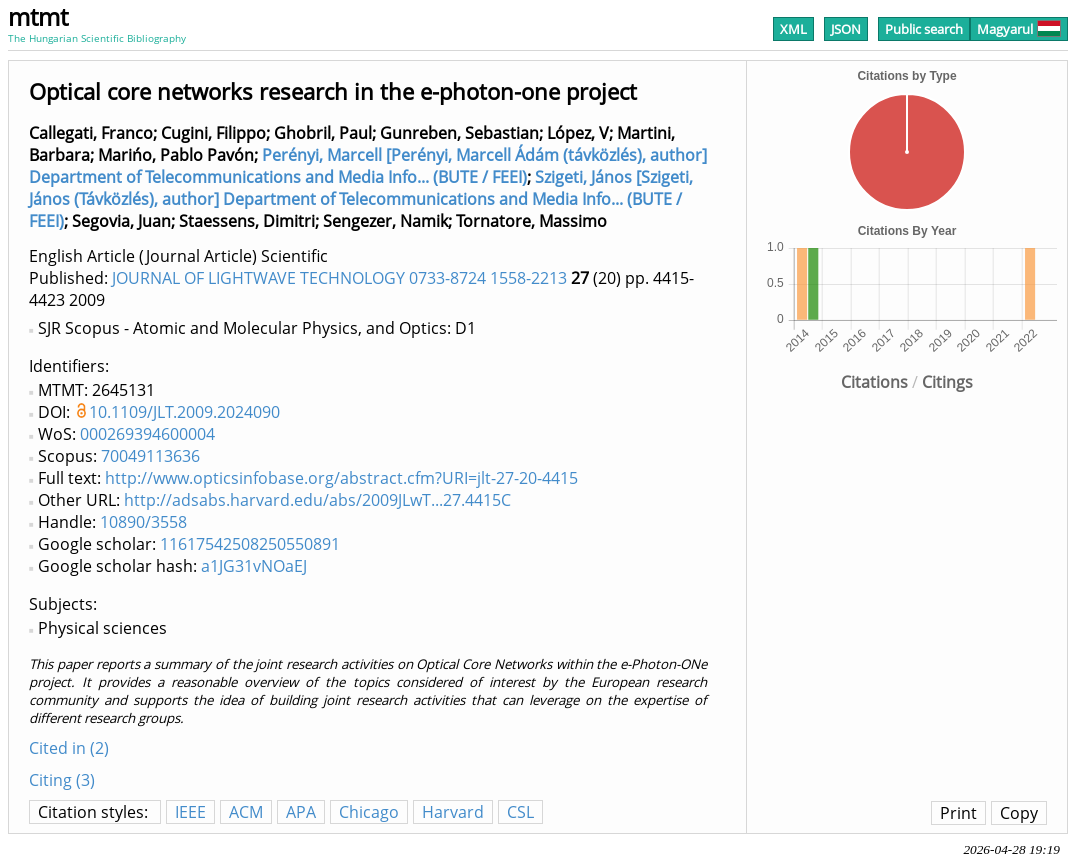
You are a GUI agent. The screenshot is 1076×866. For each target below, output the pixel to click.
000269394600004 (147, 434)
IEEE (190, 812)
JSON (846, 29)
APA (301, 812)
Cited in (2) (69, 748)
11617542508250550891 (250, 544)
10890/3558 (143, 522)
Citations (874, 382)
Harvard (453, 812)
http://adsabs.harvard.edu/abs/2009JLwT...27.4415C (317, 500)
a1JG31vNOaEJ (254, 566)
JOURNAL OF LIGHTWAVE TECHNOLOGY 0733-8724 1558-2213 (339, 278)
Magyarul (1019, 29)
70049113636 (150, 456)
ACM (246, 812)
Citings (947, 382)
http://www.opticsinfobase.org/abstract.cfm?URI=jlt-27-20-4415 (341, 478)
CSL (520, 812)
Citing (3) (62, 780)
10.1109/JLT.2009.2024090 (184, 412)
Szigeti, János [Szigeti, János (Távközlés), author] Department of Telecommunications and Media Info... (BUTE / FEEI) (361, 199)
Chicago (369, 812)
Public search (924, 29)
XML (793, 29)
